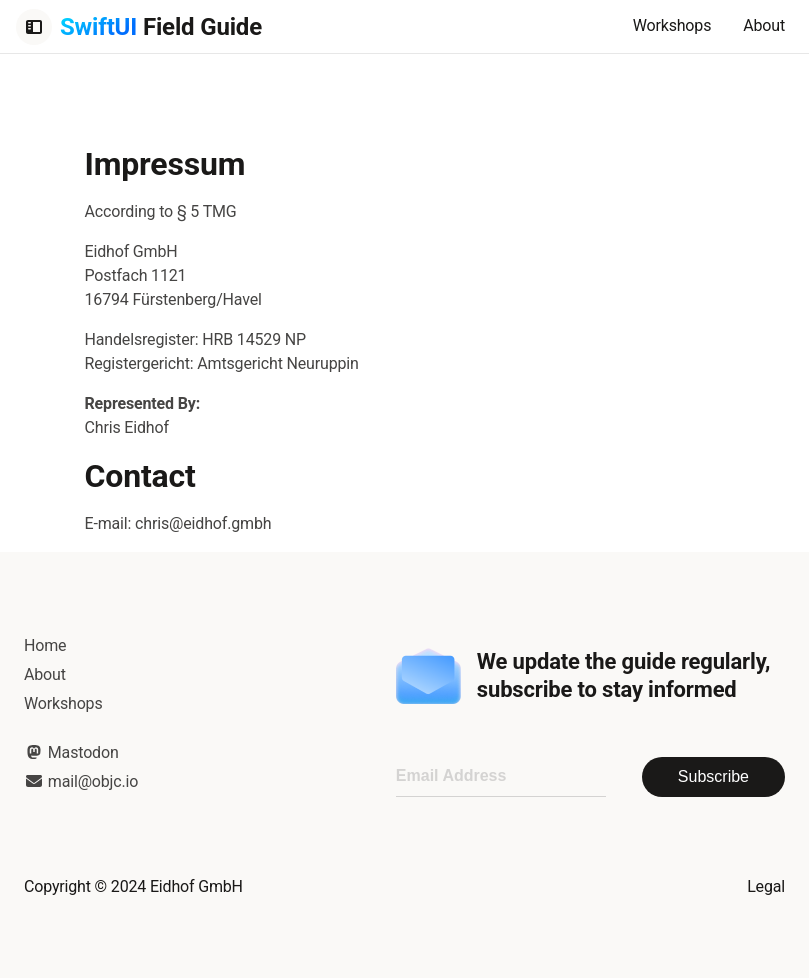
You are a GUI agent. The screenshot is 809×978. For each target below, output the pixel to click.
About (764, 25)
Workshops (672, 25)
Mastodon (71, 752)
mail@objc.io (81, 781)
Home (45, 645)
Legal (766, 886)
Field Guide (161, 27)
